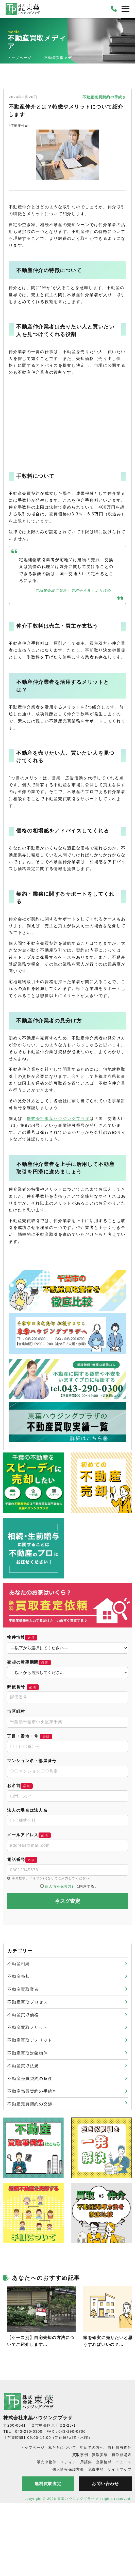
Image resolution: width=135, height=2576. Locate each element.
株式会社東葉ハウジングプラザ (58, 1118)
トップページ (32, 2447)
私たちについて (62, 2447)
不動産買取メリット (27, 2027)
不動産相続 (18, 1964)
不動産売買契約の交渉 (29, 2104)
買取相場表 (122, 2455)
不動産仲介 (19, 126)
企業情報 (104, 2462)
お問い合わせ (105, 2484)
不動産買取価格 (23, 2015)
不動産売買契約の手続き (32, 2091)
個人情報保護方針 (60, 1886)
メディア (68, 2462)
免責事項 (96, 2469)
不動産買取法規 (23, 2066)
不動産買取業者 (23, 1989)
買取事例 (80, 2455)
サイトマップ (119, 2469)
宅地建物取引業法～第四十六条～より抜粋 (73, 591)
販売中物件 (47, 2462)
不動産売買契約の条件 (29, 2078)
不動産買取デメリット (29, 2040)
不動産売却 (18, 1976)
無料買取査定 (48, 2484)
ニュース (124, 2462)
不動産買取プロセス (27, 2002)
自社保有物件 (119, 2447)
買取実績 (100, 2455)
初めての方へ (92, 2447)
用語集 (86, 2462)
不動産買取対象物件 (27, 2053)
